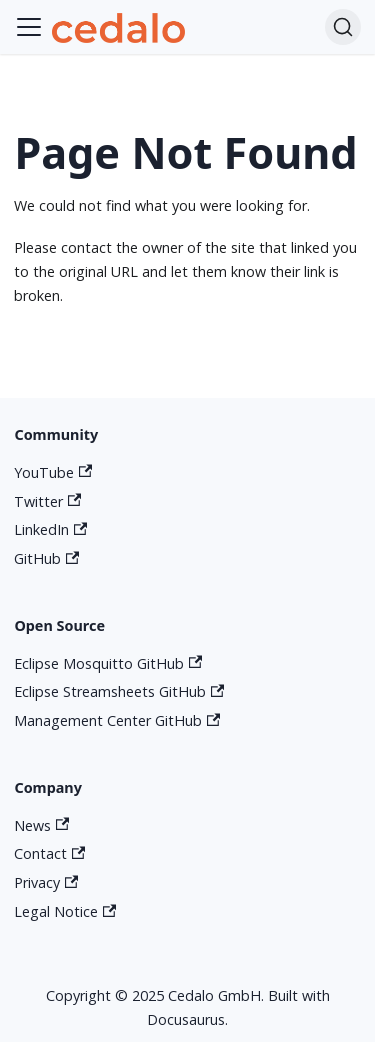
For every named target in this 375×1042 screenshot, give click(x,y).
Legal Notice (65, 911)
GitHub (46, 558)
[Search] (343, 27)
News (41, 825)
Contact (49, 853)
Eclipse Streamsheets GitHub (119, 691)
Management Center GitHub (117, 720)
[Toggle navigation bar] (29, 27)
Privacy (46, 882)
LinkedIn (50, 529)
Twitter (47, 501)
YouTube (53, 472)
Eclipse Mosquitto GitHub (108, 663)
